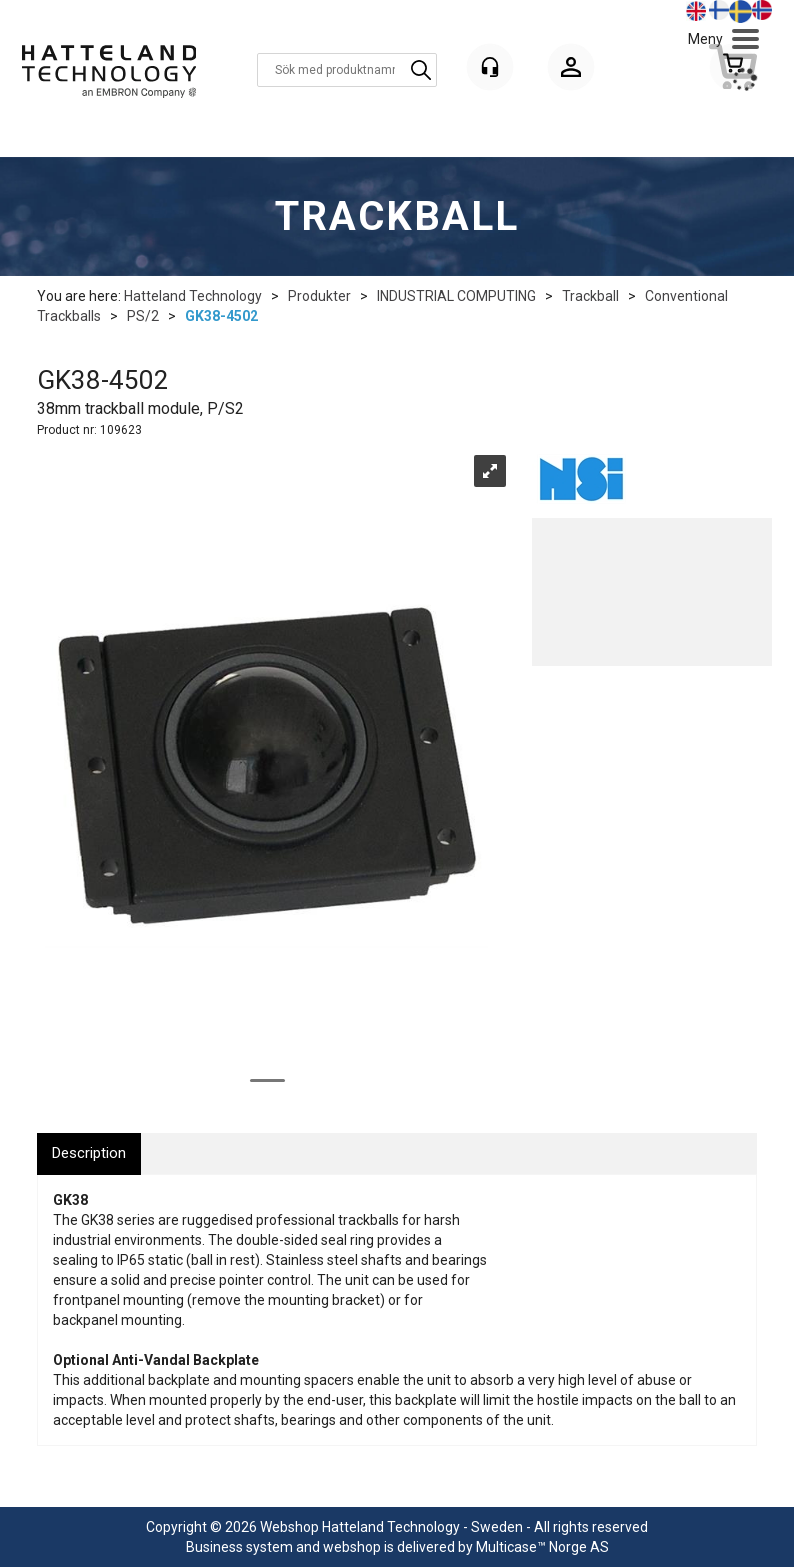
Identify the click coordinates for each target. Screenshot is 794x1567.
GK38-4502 (221, 316)
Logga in (571, 70)
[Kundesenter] (490, 67)
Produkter (319, 296)
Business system (239, 1547)
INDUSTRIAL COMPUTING (456, 296)
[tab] (89, 1153)
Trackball (590, 296)
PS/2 (143, 316)
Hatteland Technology (193, 296)
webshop (352, 1547)
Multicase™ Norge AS (542, 1547)
